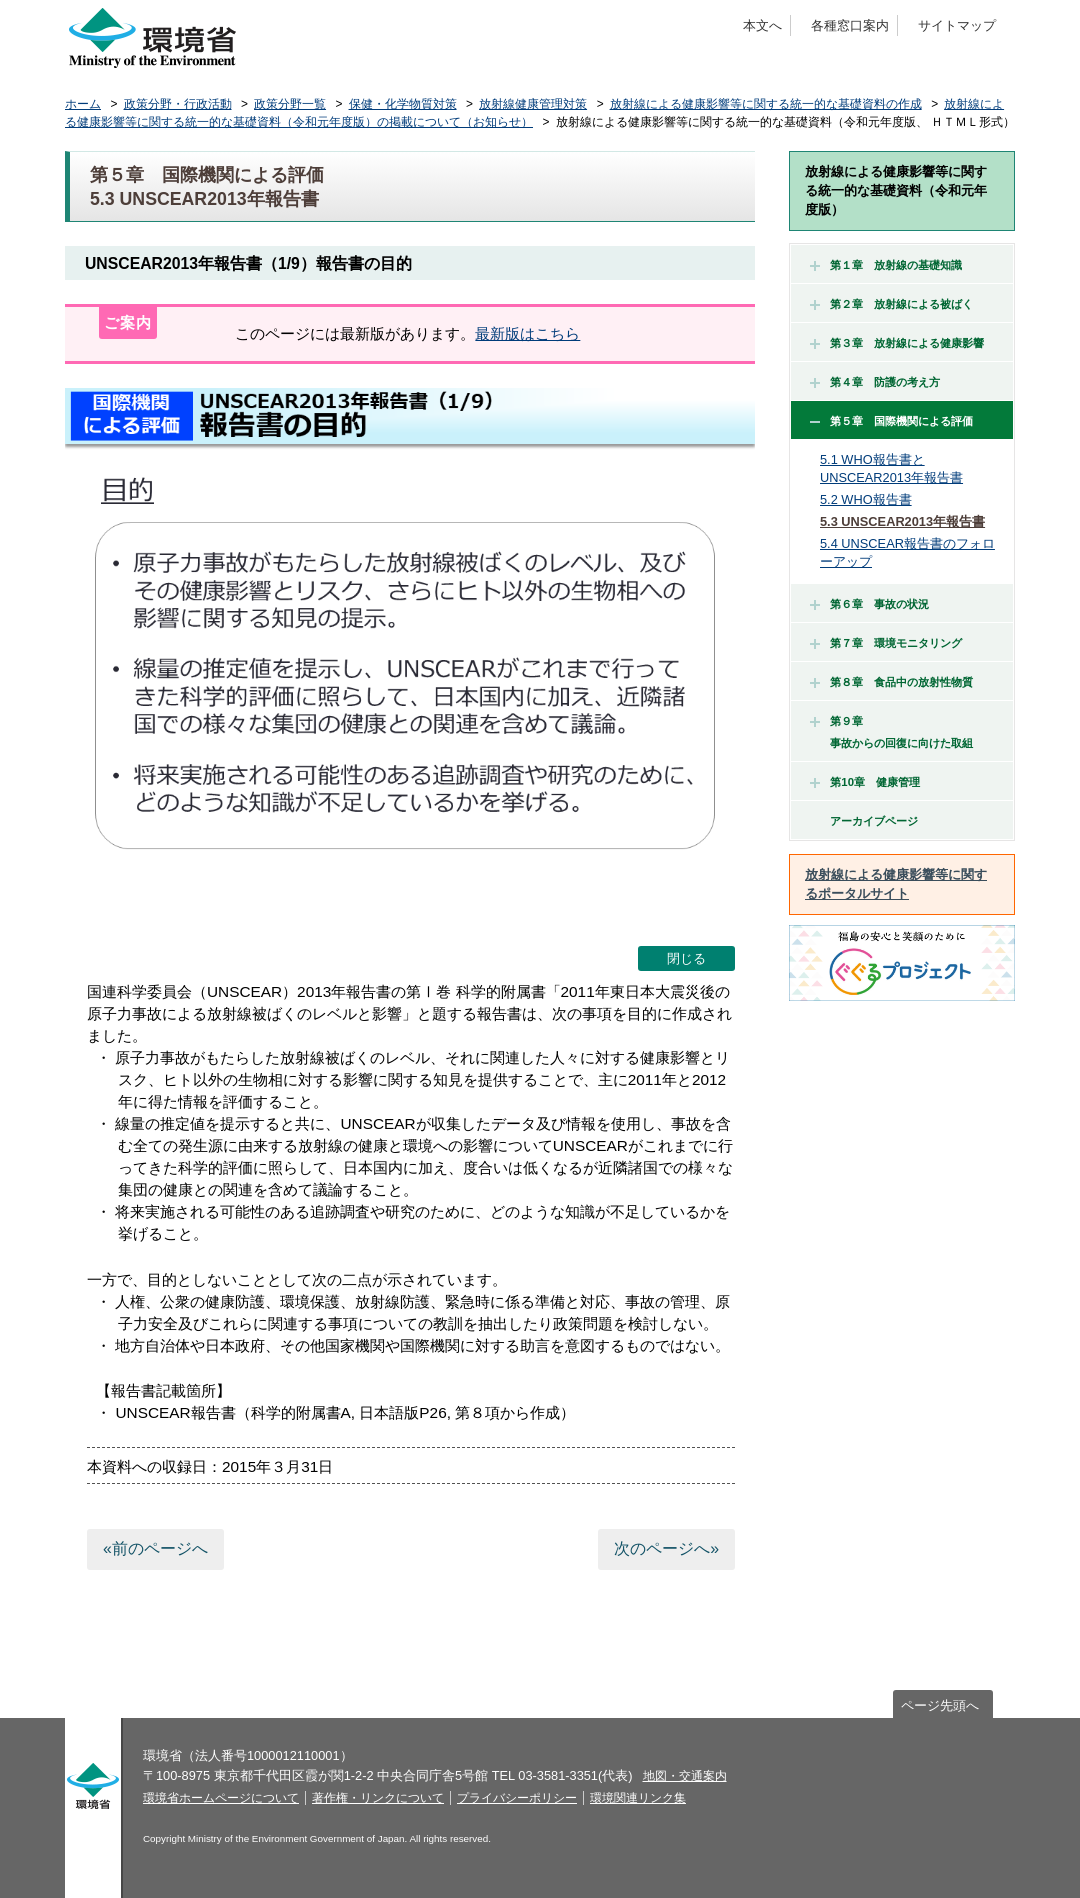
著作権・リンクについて (378, 1798)
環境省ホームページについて (221, 1798)
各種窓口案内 (850, 25)
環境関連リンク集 (638, 1798)
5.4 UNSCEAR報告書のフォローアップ (907, 552)
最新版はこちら (527, 333)
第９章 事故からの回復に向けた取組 (891, 732)
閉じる (686, 958)
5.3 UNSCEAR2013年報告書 (902, 521)
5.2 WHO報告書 (866, 499)
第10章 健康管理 (865, 782)
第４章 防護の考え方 (875, 382)
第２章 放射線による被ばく (891, 304)
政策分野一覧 (290, 104)
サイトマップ (957, 25)
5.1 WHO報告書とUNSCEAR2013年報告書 (891, 468)
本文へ (762, 25)
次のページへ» (666, 1548)
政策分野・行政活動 (178, 104)
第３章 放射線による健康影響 (897, 343)
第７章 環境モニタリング (886, 643)
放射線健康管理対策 (533, 104)
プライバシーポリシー (517, 1798)
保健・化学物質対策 (403, 104)
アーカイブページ (874, 821)
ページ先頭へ (940, 1705)
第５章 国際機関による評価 (891, 421)
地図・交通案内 (685, 1776)
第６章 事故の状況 (869, 604)
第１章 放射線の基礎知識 (886, 265)
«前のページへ (155, 1548)
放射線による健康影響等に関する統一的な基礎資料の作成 (766, 104)
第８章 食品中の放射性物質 (891, 682)
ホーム (83, 104)
